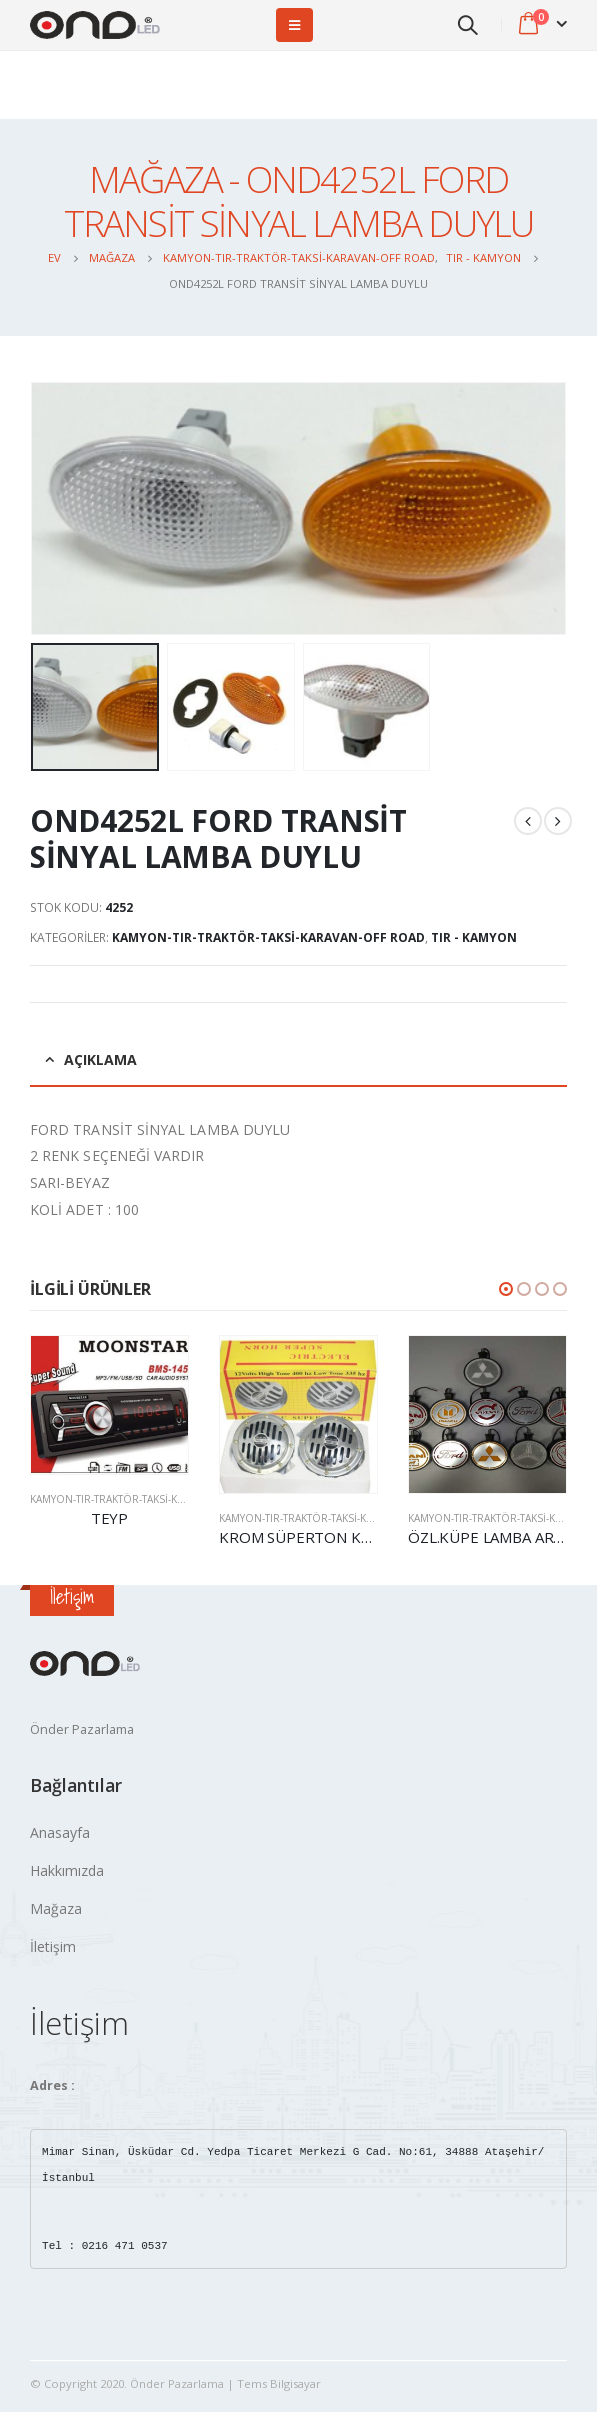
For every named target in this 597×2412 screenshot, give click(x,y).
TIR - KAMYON (474, 937)
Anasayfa (60, 1832)
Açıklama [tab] (100, 1059)
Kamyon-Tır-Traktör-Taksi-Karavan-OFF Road (268, 937)
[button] (506, 1289)
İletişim (53, 1946)
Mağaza (56, 1908)
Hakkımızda (67, 1870)
